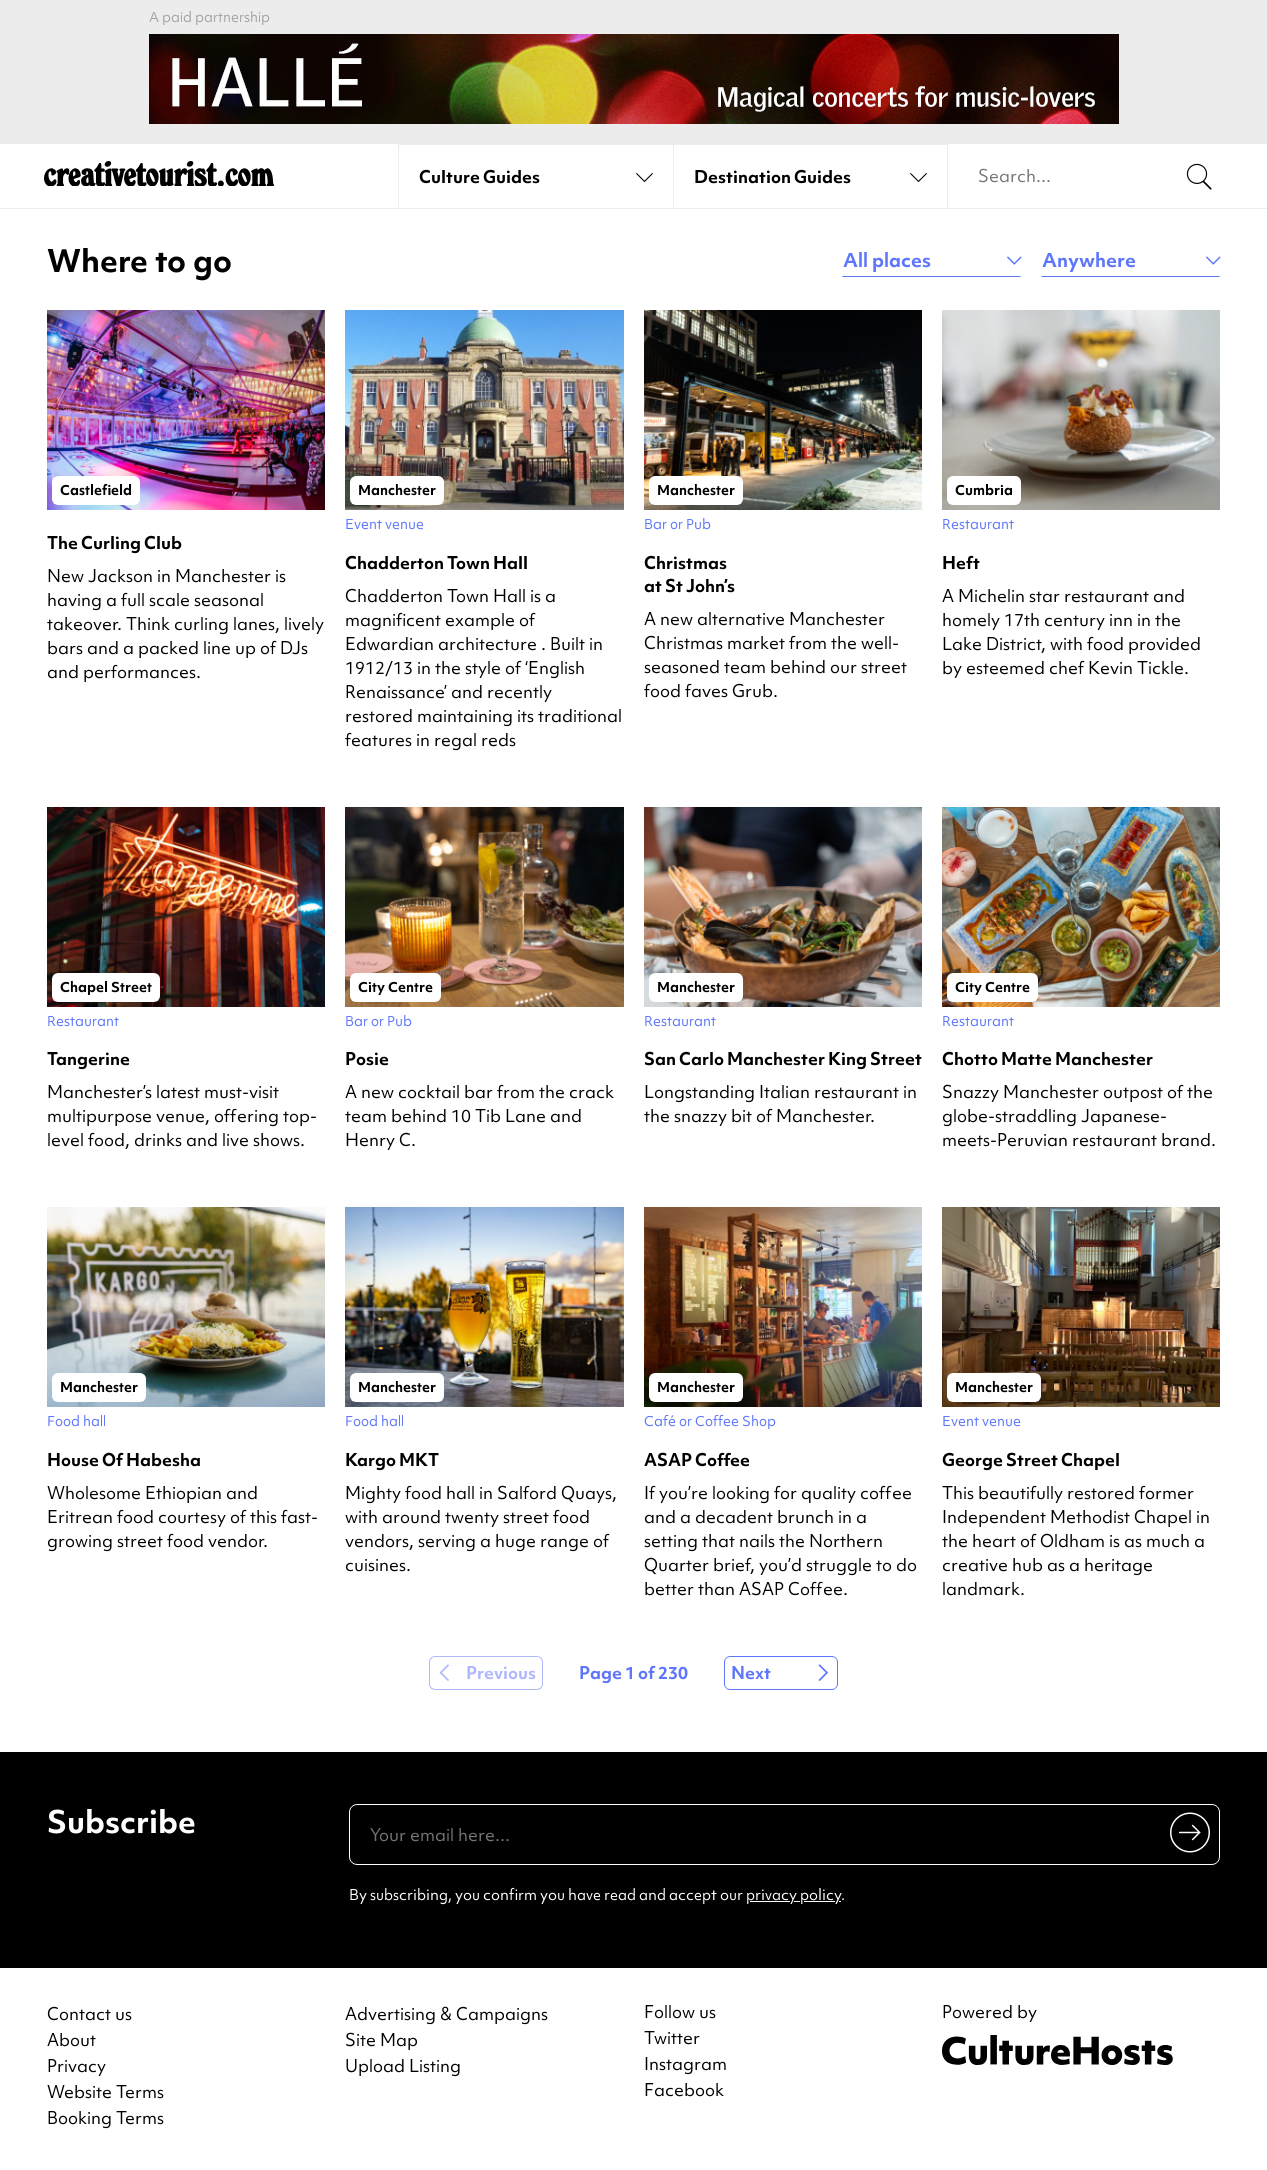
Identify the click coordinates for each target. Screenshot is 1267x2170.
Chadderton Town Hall (436, 562)
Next (751, 1672)
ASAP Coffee (697, 1459)
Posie (367, 1058)
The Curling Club (114, 542)
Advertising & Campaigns (446, 2013)
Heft (961, 562)
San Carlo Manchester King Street (783, 1058)
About (71, 2039)
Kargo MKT (392, 1459)
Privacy (76, 2065)
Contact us (89, 2013)
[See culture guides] (535, 177)
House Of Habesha (124, 1459)
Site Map (381, 2039)
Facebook (684, 2090)
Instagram (685, 2064)
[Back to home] (159, 177)
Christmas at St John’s (689, 574)
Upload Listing (403, 2065)
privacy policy (793, 1895)
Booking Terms (105, 2117)
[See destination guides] (810, 177)
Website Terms (105, 2091)
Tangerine (88, 1058)
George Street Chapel (1031, 1459)
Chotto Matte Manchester (1047, 1058)
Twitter (672, 2038)
